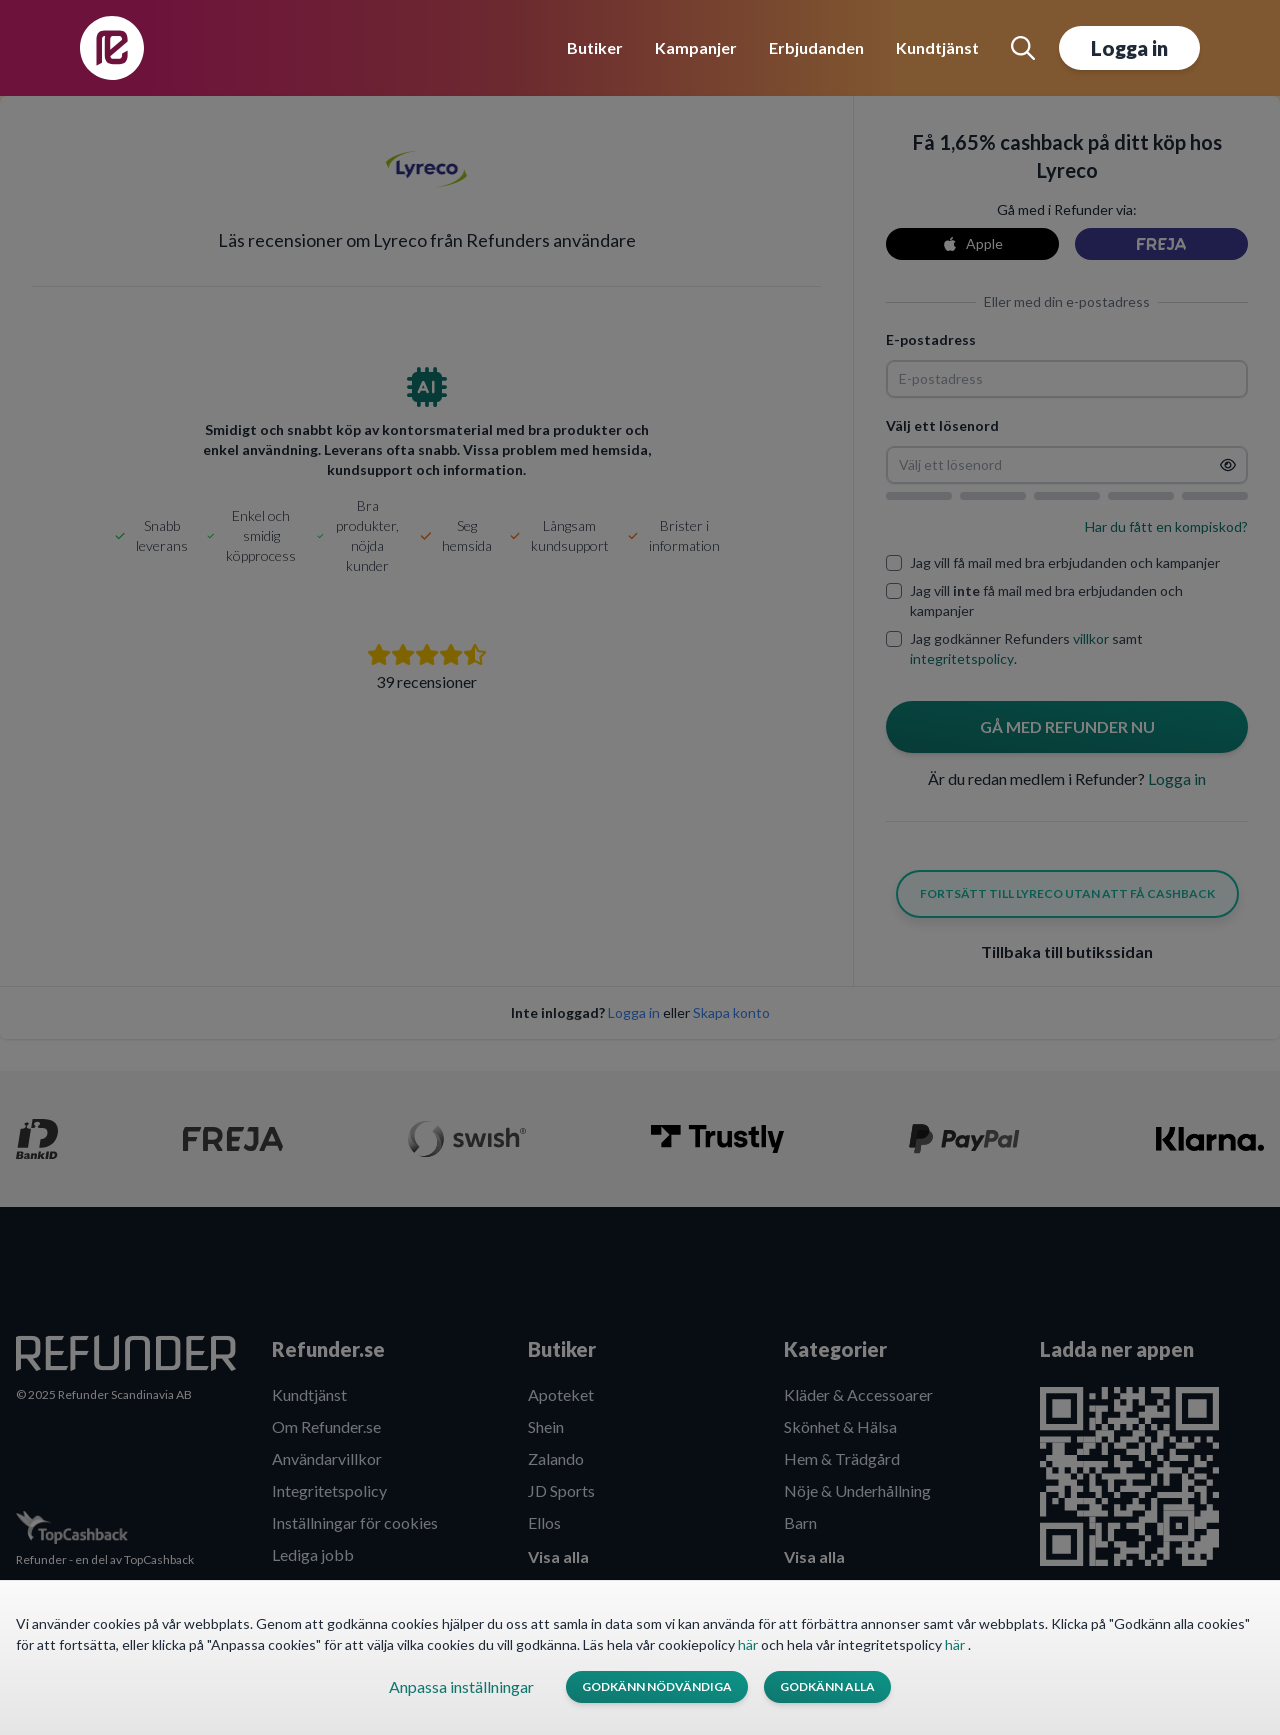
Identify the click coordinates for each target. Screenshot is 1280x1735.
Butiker (595, 47)
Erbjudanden (816, 47)
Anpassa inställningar (461, 1686)
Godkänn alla (827, 1686)
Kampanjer (696, 47)
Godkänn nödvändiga (657, 1686)
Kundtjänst (937, 47)
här (749, 1644)
